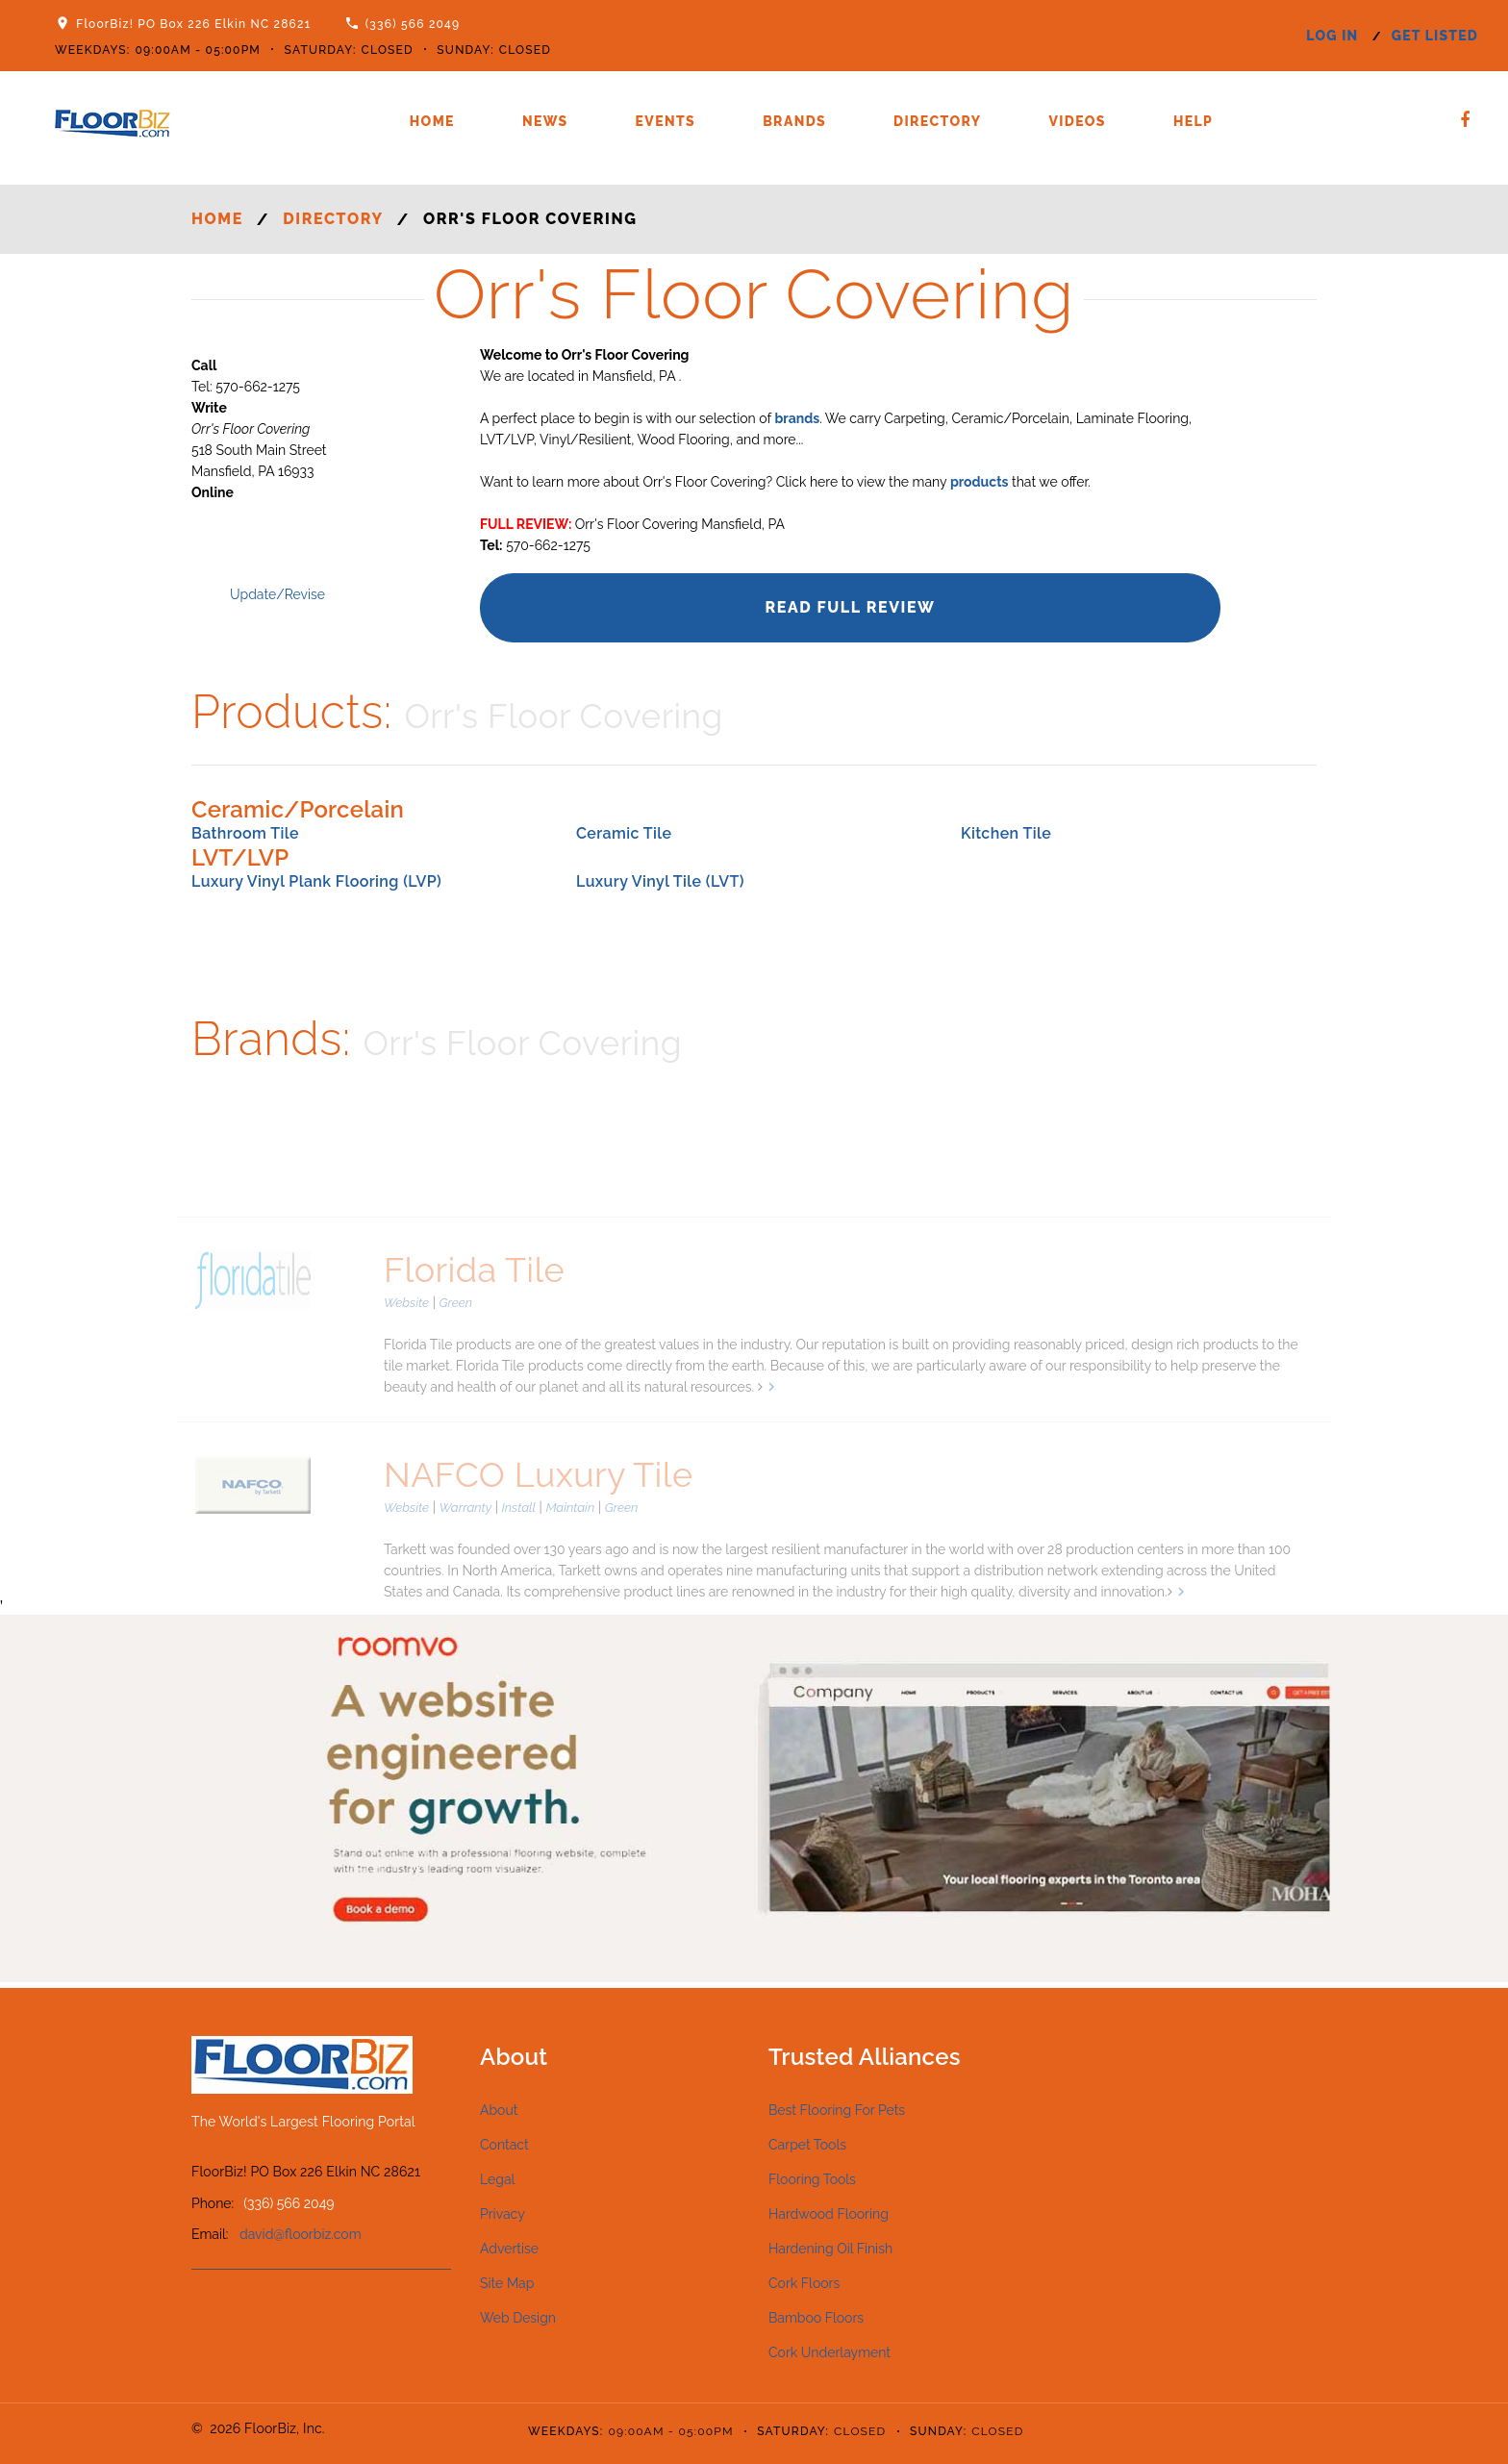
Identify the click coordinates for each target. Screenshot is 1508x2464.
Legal (497, 2179)
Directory (937, 121)
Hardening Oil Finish (830, 2248)
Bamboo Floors (816, 2318)
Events (666, 121)
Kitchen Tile (1006, 833)
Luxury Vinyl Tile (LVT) (660, 881)
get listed (1435, 35)
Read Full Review (850, 607)
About (498, 2110)
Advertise (509, 2248)
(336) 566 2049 (413, 24)
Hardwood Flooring (828, 2214)
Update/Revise (277, 594)
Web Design (518, 2318)
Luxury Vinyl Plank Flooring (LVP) (316, 881)
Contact (504, 2144)
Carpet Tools (807, 2144)
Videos (1076, 121)
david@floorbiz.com (300, 2234)
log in (1332, 35)
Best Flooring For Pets (836, 2110)
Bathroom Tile (245, 833)
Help (1193, 121)
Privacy (502, 2214)
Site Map (507, 2283)
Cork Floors (804, 2283)
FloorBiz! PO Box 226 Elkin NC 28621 (193, 24)
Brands (794, 121)
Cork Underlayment (829, 2352)
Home (432, 121)
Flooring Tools (812, 2179)
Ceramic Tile (623, 833)
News (545, 121)
